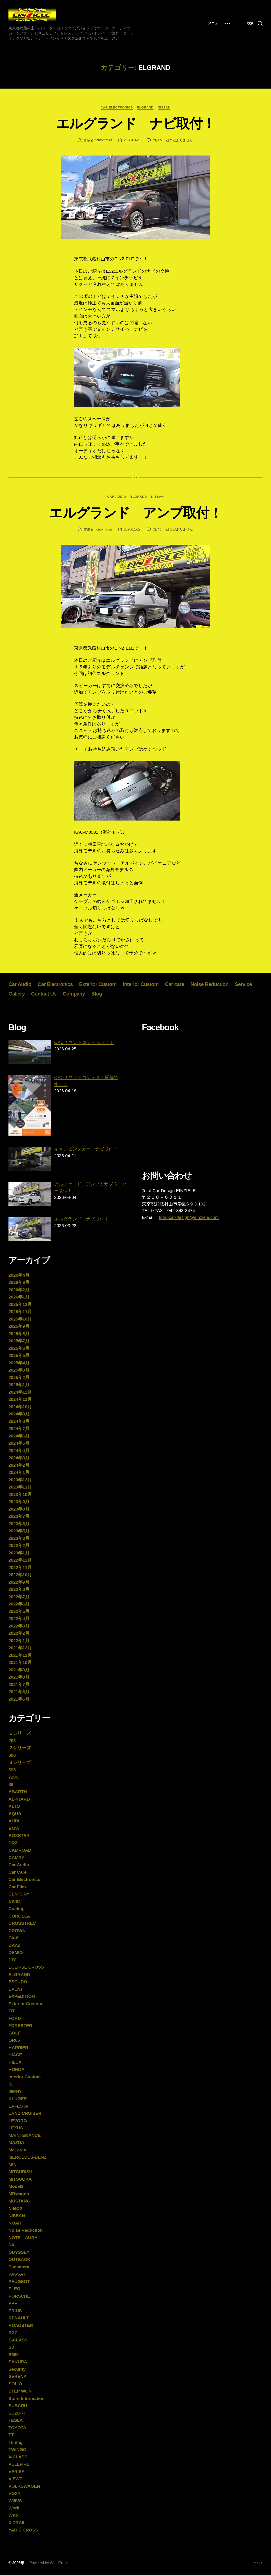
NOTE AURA (23, 2238)
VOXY (14, 2494)
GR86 (14, 2041)
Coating (16, 1910)
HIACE (15, 2056)
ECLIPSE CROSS (26, 1968)
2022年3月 (18, 1627)
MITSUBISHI (21, 2173)
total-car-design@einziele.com (189, 1218)
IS (10, 2085)
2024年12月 (20, 1393)
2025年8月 (18, 1334)
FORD (14, 2019)
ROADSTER (20, 2326)
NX (11, 2246)
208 (12, 1741)
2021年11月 (20, 1656)
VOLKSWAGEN (24, 2487)
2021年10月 (20, 1663)
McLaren (17, 2151)
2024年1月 (18, 1473)
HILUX (15, 2063)
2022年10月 (20, 1576)
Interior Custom (141, 986)
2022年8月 (18, 1590)
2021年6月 (18, 1693)
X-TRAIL (17, 2524)
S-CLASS (18, 2341)
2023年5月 (18, 1532)
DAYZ (14, 1946)
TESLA (15, 2421)
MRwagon (18, 2195)
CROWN (16, 1931)
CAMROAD (19, 1851)
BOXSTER (19, 1836)
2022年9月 (18, 1583)
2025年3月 (18, 1371)
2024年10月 (20, 1407)
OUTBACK (19, 2260)
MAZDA (16, 2143)
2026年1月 (18, 1298)
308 (12, 1756)
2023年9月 (18, 1503)
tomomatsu (103, 141)
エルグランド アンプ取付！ (135, 514)
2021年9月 (18, 1671)
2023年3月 (18, 1539)
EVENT (15, 1990)
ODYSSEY (19, 2253)
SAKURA (17, 2363)
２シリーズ (19, 1749)
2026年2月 (18, 1291)
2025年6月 (18, 1349)
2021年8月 (18, 1678)
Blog (96, 995)
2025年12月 (20, 1305)
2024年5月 (18, 1444)
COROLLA (19, 1917)
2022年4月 (18, 1620)
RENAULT (18, 2319)
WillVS (15, 2502)
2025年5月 (18, 1356)
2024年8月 (18, 1422)
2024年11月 (20, 1400)
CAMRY (16, 1858)
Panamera (18, 2268)
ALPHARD (19, 1800)
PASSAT (16, 2275)
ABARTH (17, 1793)
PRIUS (15, 2311)
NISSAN (164, 108)
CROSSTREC (22, 1924)
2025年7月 (18, 1342)
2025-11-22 (132, 531)
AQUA (14, 1814)
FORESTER (20, 2027)
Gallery (16, 995)
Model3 (16, 2187)
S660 (13, 2355)
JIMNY (15, 2092)
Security (17, 2370)
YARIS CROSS (23, 2531)
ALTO (14, 1807)
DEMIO (15, 1953)
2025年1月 (18, 1386)
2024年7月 (18, 1430)
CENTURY (18, 1895)
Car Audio (116, 498)
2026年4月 (18, 1276)
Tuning (15, 2443)
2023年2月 (18, 1546)
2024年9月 (18, 1415)
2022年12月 (20, 1561)
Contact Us (44, 995)
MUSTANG (19, 2202)
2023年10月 (20, 1495)
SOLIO (15, 2385)
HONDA (16, 2070)
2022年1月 (18, 1641)
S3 (11, 2348)
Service (243, 986)
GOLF (14, 2034)
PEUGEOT (19, 2282)
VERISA (16, 2472)
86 (10, 1785)
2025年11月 (20, 1313)
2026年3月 (18, 1283)
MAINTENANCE (24, 2136)
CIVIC (14, 1902)
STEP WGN (20, 2392)
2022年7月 (18, 1598)
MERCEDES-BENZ (27, 2158)
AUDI (13, 1822)
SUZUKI (16, 2414)
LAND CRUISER (24, 2114)
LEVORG (17, 2121)
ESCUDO (17, 1983)
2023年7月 (18, 1517)
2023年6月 (18, 1524)
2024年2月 (18, 1466)
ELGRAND (145, 108)
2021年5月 (18, 1700)
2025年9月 (18, 1327)
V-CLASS (17, 2458)
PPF (12, 2304)
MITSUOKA (20, 2180)
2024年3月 (18, 1459)
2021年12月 (20, 1649)
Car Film (17, 1888)
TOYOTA (17, 2428)
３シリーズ (19, 1763)
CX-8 (13, 1939)
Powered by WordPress (48, 2564)
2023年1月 (18, 1554)
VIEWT (15, 2480)
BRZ (12, 1844)
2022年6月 (18, 1605)
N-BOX (15, 2209)
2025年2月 (18, 1378)
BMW (13, 1829)
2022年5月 (18, 1612)
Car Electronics (117, 108)
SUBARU (17, 2407)
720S (13, 1778)
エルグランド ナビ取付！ (135, 125)
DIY (12, 1961)
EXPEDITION (21, 1997)
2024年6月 (18, 1437)
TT (11, 2436)
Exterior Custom (98, 986)
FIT (11, 2012)
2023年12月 (20, 1481)
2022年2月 (18, 1634)
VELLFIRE (18, 2465)
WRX (13, 2516)
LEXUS (15, 2129)
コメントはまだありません (173, 141)
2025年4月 (18, 1364)
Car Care (17, 1873)
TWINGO (17, 2450)
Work (13, 2509)
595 (12, 1771)
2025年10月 (20, 1320)
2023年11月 (20, 1488)
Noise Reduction (209, 986)
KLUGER (17, 2100)
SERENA (17, 2377)
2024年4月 (18, 1451)
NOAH (14, 2224)
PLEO (14, 2290)
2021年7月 (18, 1685)
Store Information (26, 2399)
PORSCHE (19, 2297)
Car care (174, 986)
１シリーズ (19, 1734)
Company (74, 995)
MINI (13, 2165)
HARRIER (18, 2048)
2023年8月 (18, 1510)
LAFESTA (18, 2107)
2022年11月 (20, 1568)
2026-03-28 (132, 141)
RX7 (12, 2334)
